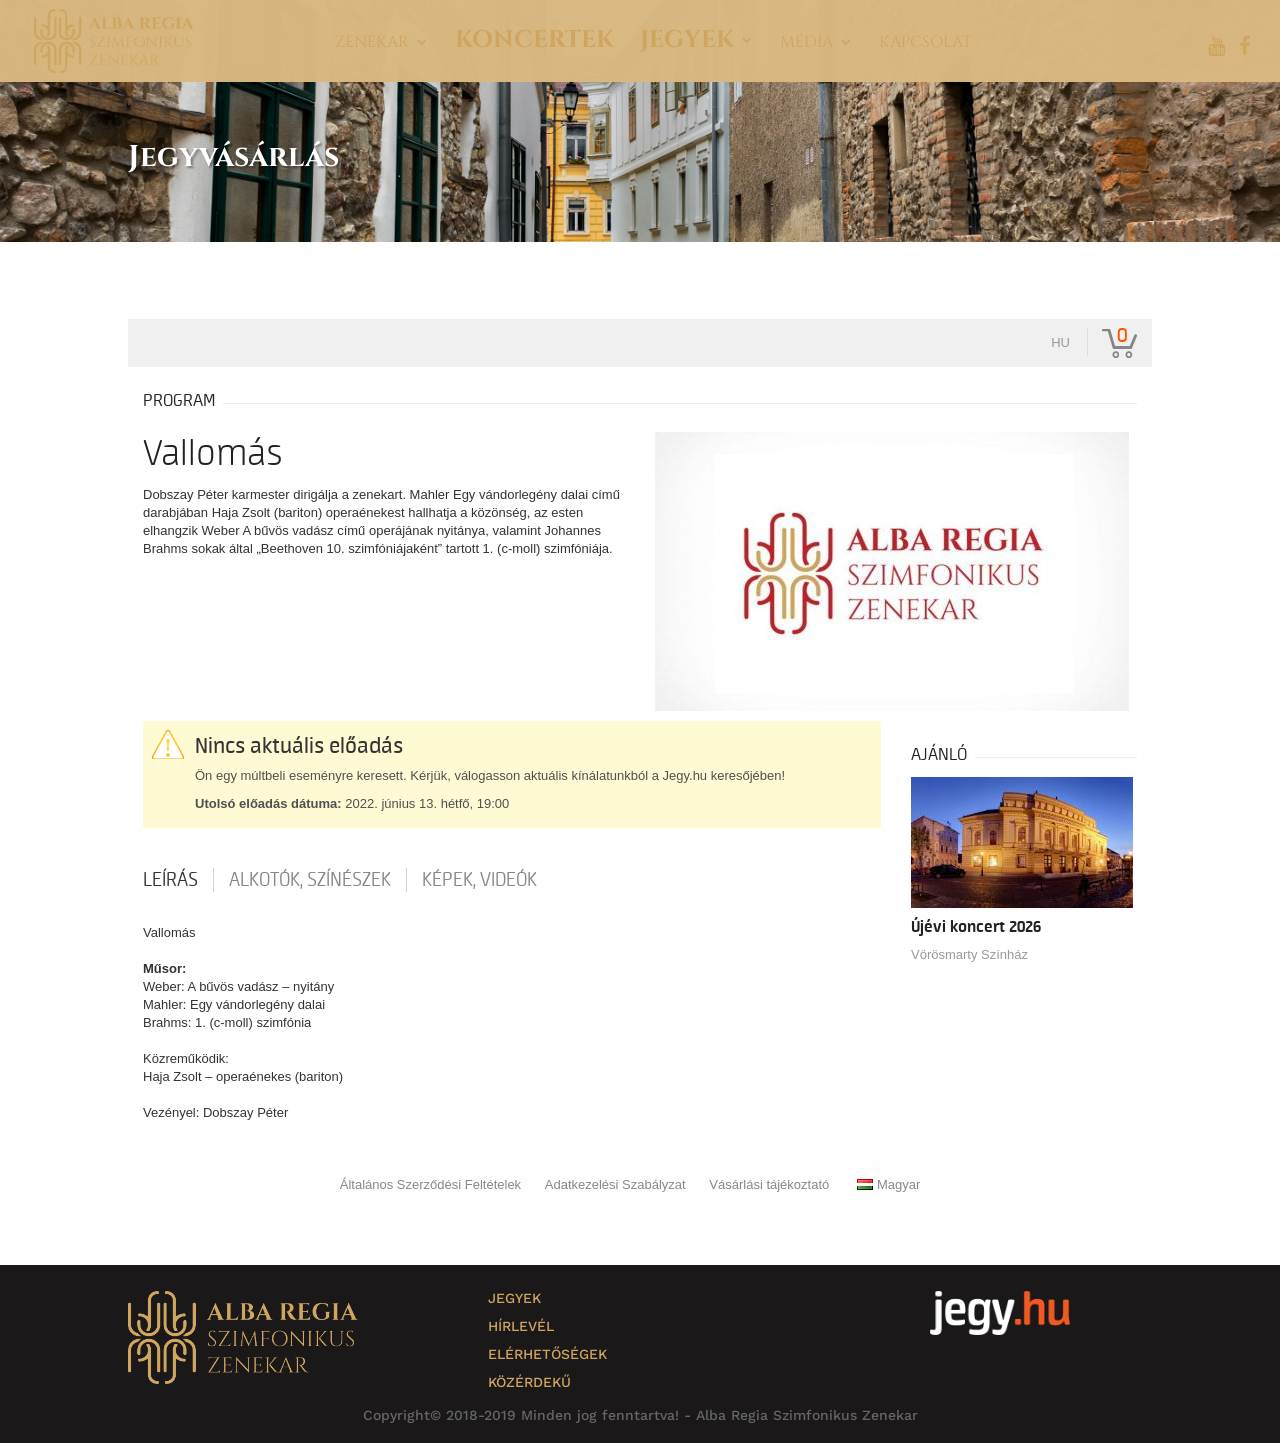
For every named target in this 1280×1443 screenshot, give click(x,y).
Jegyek (687, 44)
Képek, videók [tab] (479, 880)
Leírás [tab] (170, 880)
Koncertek (534, 44)
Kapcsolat (925, 44)
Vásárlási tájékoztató (769, 1184)
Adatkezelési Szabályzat (615, 1184)
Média (806, 44)
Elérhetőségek (547, 1354)
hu (1060, 342)
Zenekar (372, 44)
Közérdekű (529, 1382)
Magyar (888, 1184)
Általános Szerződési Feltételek (430, 1184)
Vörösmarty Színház (969, 954)
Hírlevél (521, 1326)
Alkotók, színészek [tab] (310, 880)
